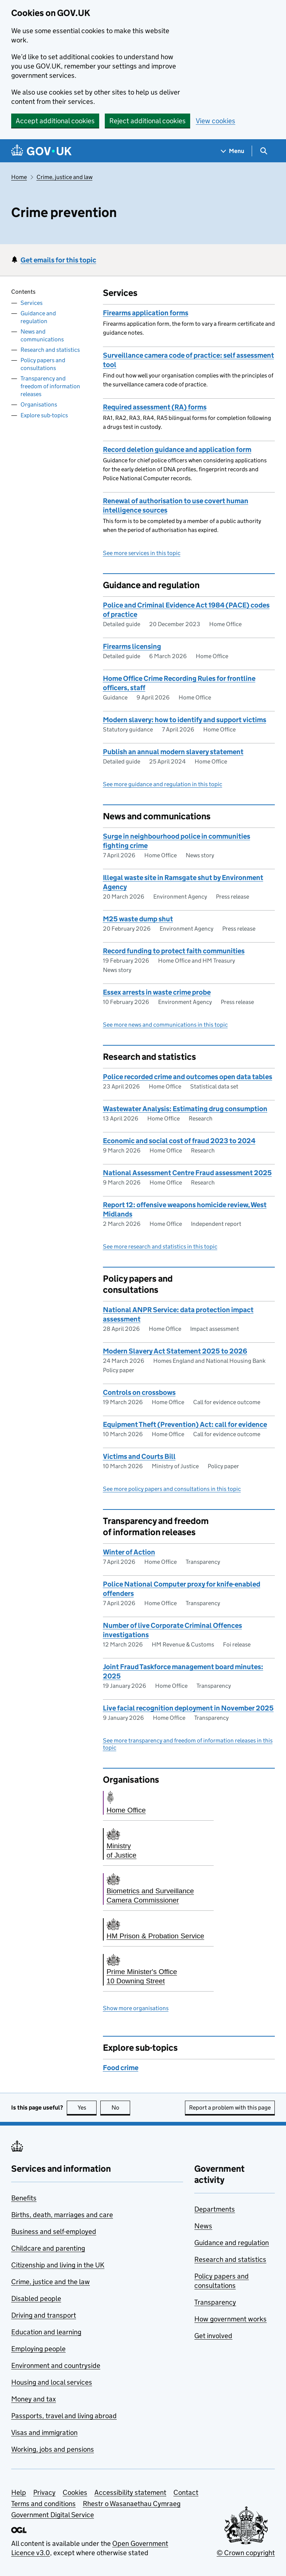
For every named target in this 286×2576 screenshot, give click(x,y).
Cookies (75, 2492)
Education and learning (46, 2332)
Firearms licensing (132, 646)
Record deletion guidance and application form (177, 449)
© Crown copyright (246, 2552)
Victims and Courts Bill (139, 1456)
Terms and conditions (43, 2503)
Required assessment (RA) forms (155, 407)
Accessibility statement (130, 2492)
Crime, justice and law (64, 177)
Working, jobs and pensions (52, 2449)
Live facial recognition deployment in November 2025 (188, 1708)
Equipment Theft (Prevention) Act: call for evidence (185, 1424)
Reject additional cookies (147, 121)
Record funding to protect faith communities (174, 951)
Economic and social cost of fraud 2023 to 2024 (179, 1140)
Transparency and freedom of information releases (50, 386)
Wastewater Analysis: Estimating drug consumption (185, 1108)
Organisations (39, 404)
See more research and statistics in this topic (160, 1246)
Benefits (24, 2198)
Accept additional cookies (55, 121)
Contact (185, 2492)
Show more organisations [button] (136, 2008)
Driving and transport (43, 2315)
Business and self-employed (53, 2231)
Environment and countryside (55, 2365)
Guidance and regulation (38, 317)
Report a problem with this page (230, 2107)
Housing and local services (51, 2382)
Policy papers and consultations (43, 364)
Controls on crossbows (139, 1392)
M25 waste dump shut (138, 919)
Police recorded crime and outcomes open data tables (187, 1076)
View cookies (215, 120)
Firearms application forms (145, 313)
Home (19, 177)
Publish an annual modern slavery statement (173, 751)
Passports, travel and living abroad (64, 2415)
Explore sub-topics (44, 415)
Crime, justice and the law (50, 2281)
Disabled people (36, 2298)
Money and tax (33, 2399)
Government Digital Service (52, 2514)
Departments (214, 2209)
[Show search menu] (263, 151)
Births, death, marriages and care (62, 2214)
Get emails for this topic (58, 260)
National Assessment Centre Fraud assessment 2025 (187, 1173)
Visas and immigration (44, 2432)
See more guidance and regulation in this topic (162, 784)
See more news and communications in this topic (165, 1024)
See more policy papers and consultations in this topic (172, 1488)
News (203, 2226)
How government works (230, 2319)
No (121, 2107)
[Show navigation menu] (232, 151)
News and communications (42, 335)
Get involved (213, 2335)
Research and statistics (50, 349)
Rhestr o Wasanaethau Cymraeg (131, 2503)
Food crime (120, 2067)
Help (18, 2492)
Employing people (38, 2348)
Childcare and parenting (48, 2248)
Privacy (44, 2492)
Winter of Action (129, 1552)
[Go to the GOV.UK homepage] (41, 151)
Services (32, 302)
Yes (87, 2107)
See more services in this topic (141, 553)
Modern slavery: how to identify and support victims (184, 719)
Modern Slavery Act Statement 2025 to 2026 (175, 1351)
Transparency (215, 2302)
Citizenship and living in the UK (57, 2265)
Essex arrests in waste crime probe (157, 992)
